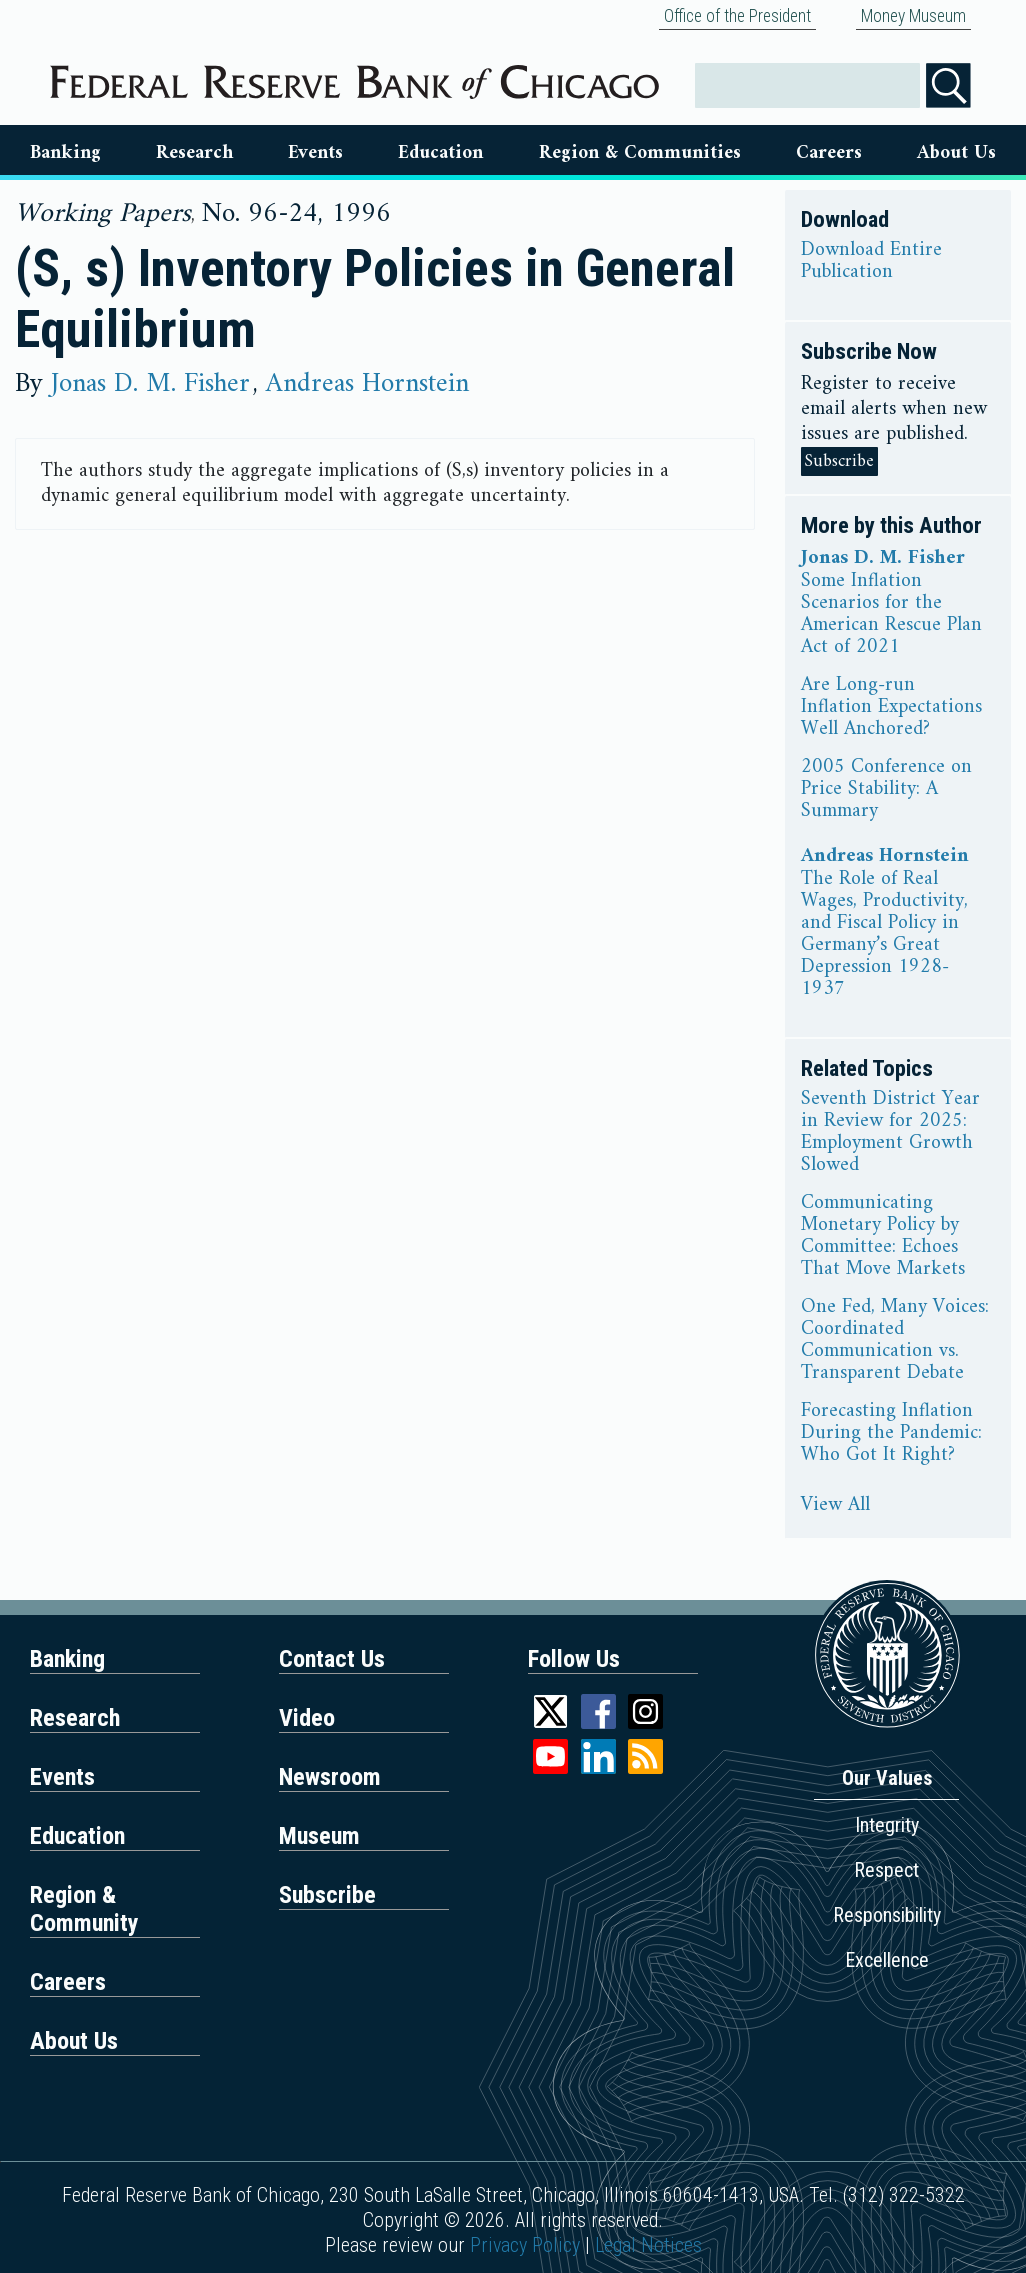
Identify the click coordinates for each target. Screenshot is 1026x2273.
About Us (956, 153)
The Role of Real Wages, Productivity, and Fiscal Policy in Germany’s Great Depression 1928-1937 (884, 935)
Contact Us (332, 1659)
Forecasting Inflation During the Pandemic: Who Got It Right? (891, 1434)
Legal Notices (648, 2245)
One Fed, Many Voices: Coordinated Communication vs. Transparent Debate (895, 1341)
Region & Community (84, 1909)
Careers (829, 153)
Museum (319, 1836)
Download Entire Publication (871, 262)
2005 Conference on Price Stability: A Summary (886, 790)
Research (194, 153)
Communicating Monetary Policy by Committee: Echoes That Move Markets (883, 1237)
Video (307, 1718)
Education (440, 153)
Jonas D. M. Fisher (150, 384)
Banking (65, 153)
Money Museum (913, 16)
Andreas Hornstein (367, 384)
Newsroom (330, 1777)
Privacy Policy (525, 2245)
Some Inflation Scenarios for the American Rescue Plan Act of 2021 (891, 615)
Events (315, 153)
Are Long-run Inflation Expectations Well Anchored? (891, 708)
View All (835, 1506)
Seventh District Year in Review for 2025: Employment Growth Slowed (890, 1133)
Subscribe (839, 461)
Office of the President (737, 16)
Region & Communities (640, 153)
